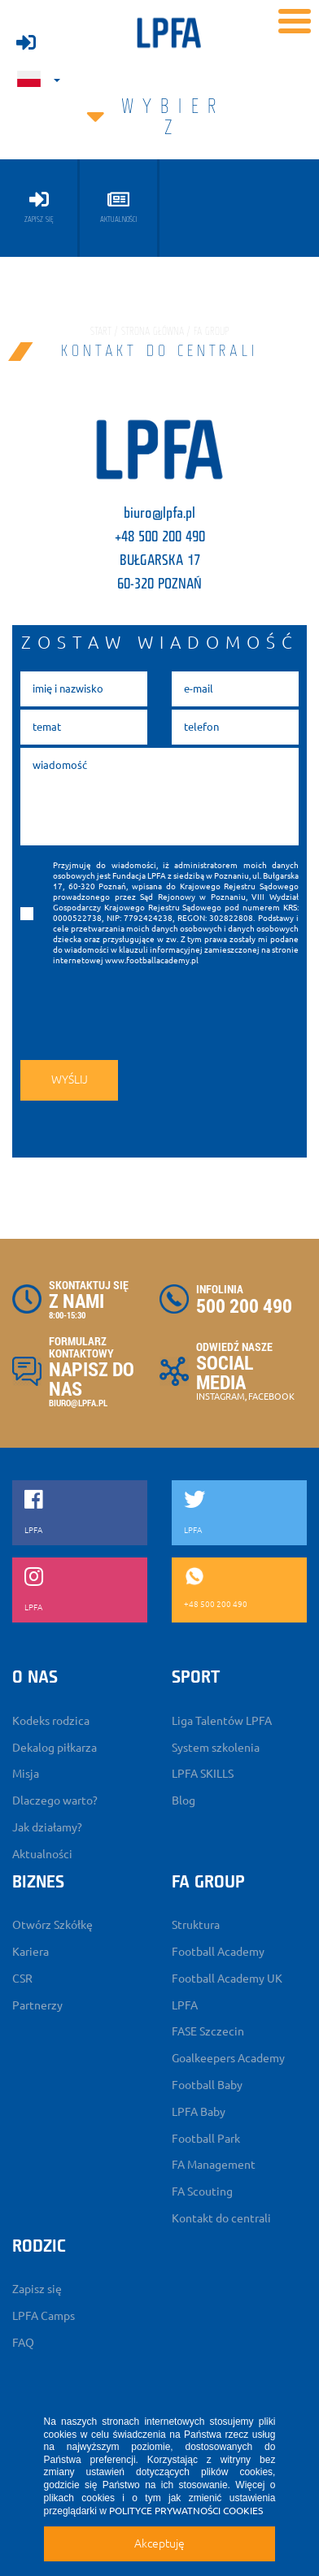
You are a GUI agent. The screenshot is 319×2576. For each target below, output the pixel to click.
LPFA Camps (43, 2315)
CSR (22, 1978)
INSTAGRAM (220, 1396)
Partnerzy (37, 2005)
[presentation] (131, 1008)
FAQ (23, 2342)
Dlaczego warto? (55, 1800)
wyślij (69, 1079)
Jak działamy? (47, 1827)
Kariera (30, 1951)
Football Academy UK (227, 1978)
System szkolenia (216, 1747)
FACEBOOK (271, 1396)
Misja (25, 1773)
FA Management (214, 2164)
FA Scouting (202, 2191)
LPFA (185, 2005)
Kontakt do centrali (221, 2218)
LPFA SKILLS (203, 1773)
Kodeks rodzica (51, 1720)
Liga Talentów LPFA (222, 1720)
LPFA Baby (198, 2111)
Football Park (206, 2138)
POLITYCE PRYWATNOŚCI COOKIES (186, 2510)
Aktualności (42, 1854)
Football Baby (207, 2085)
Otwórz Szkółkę (52, 1924)
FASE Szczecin (208, 2031)
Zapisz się (37, 2289)
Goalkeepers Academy (228, 2058)
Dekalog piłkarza (54, 1747)
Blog (183, 1800)
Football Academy (218, 1951)
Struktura (196, 1924)
